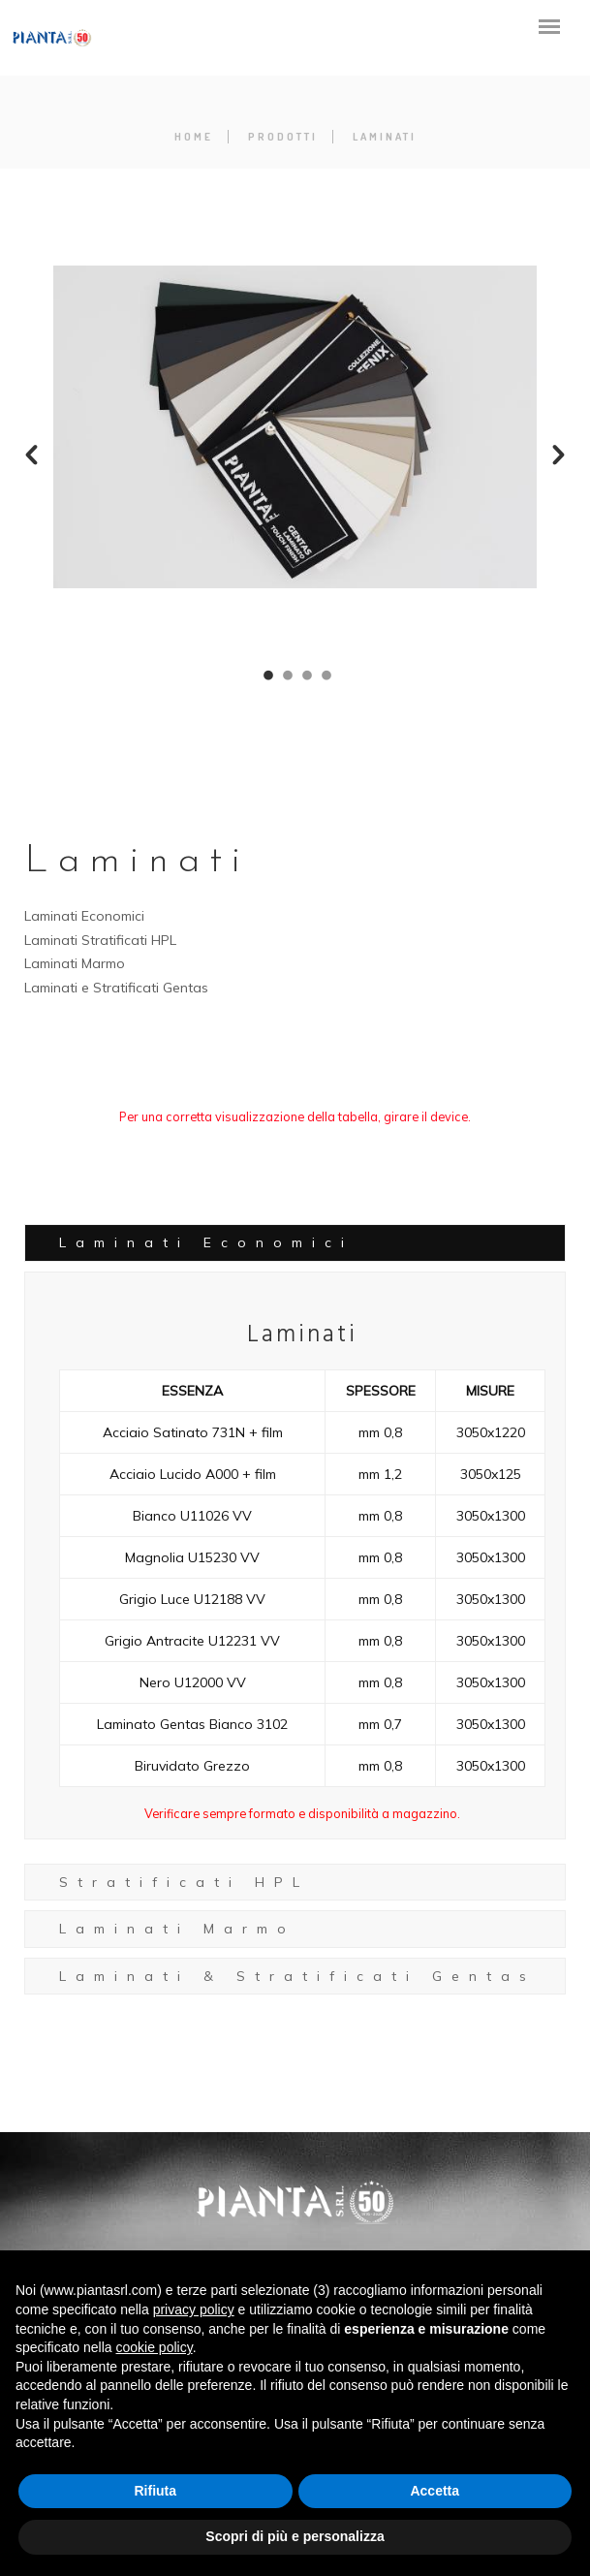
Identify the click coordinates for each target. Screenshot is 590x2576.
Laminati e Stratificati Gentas (116, 987)
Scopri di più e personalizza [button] (294, 2536)
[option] (295, 427)
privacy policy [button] (193, 2309)
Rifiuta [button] (155, 2490)
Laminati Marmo (74, 963)
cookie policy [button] (154, 2347)
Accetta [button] (434, 2490)
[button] (31, 455)
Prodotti (283, 136)
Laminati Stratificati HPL (100, 940)
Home (193, 136)
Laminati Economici (84, 916)
